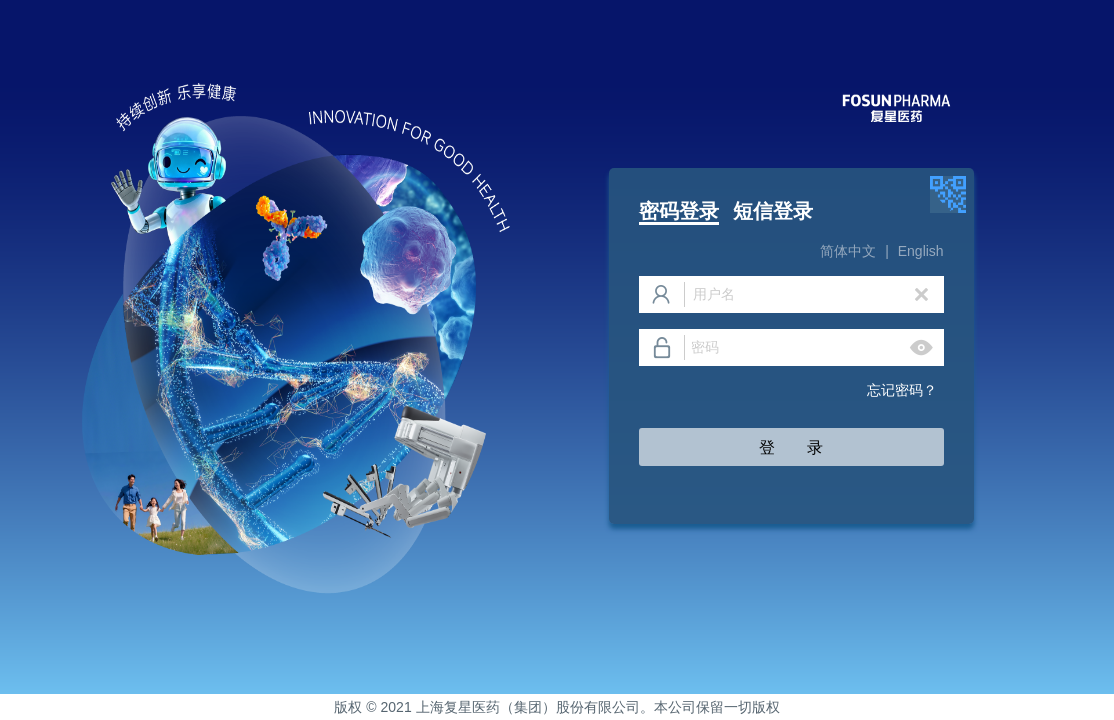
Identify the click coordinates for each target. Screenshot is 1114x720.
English (921, 251)
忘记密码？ (905, 390)
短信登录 (773, 211)
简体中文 (848, 251)
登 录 (791, 447)
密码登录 (679, 211)
